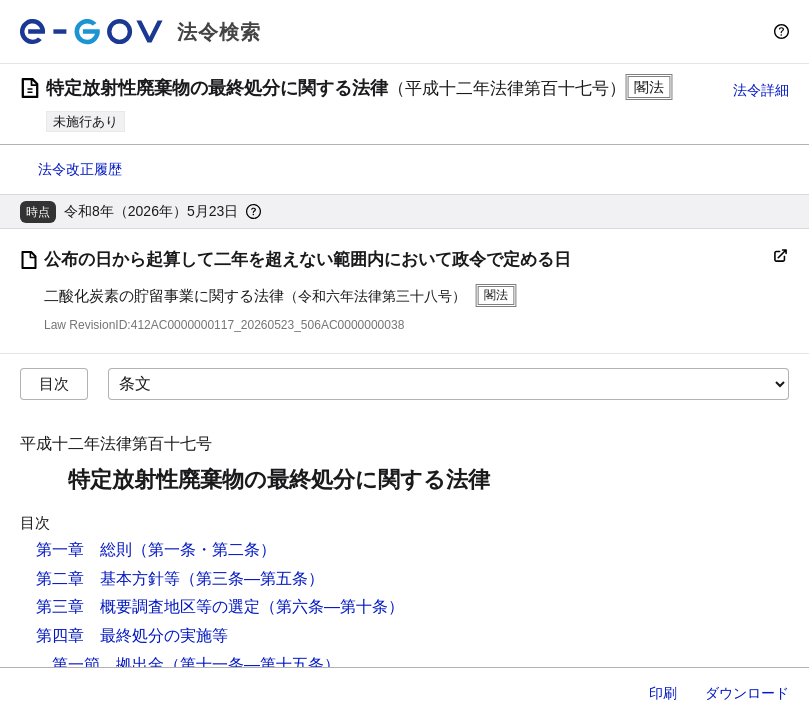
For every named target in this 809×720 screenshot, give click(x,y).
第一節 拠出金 (108, 664)
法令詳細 (761, 90)
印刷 (663, 693)
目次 (54, 383)
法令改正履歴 (80, 169)
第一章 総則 (84, 549)
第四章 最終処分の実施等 (132, 635)
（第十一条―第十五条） (252, 664)
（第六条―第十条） (332, 606)
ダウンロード (747, 693)
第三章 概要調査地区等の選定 (148, 606)
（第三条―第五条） (252, 578)
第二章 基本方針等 (108, 578)
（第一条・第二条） (204, 549)
